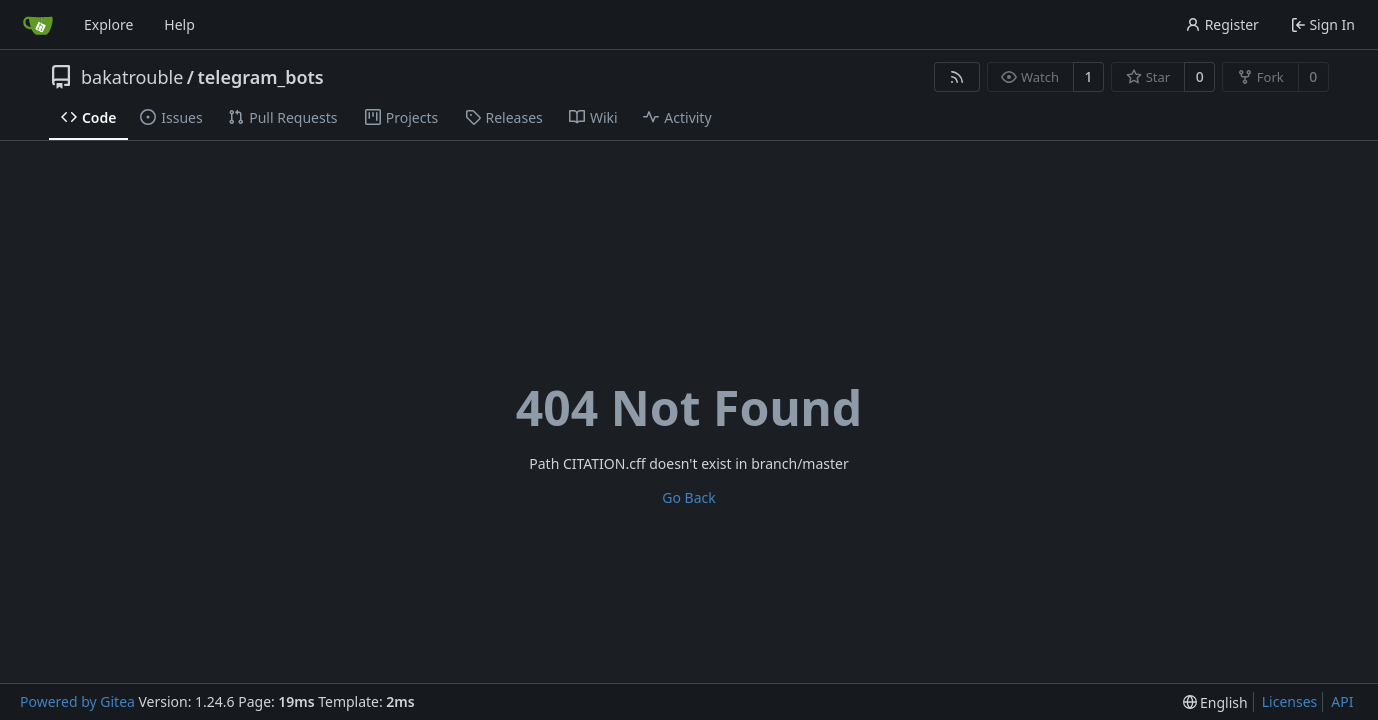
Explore (108, 24)
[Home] (38, 25)
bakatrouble (132, 77)
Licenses (1290, 701)
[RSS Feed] (957, 77)
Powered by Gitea (77, 701)
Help (179, 24)
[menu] (1215, 702)
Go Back (688, 497)
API (1342, 701)
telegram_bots (261, 77)
